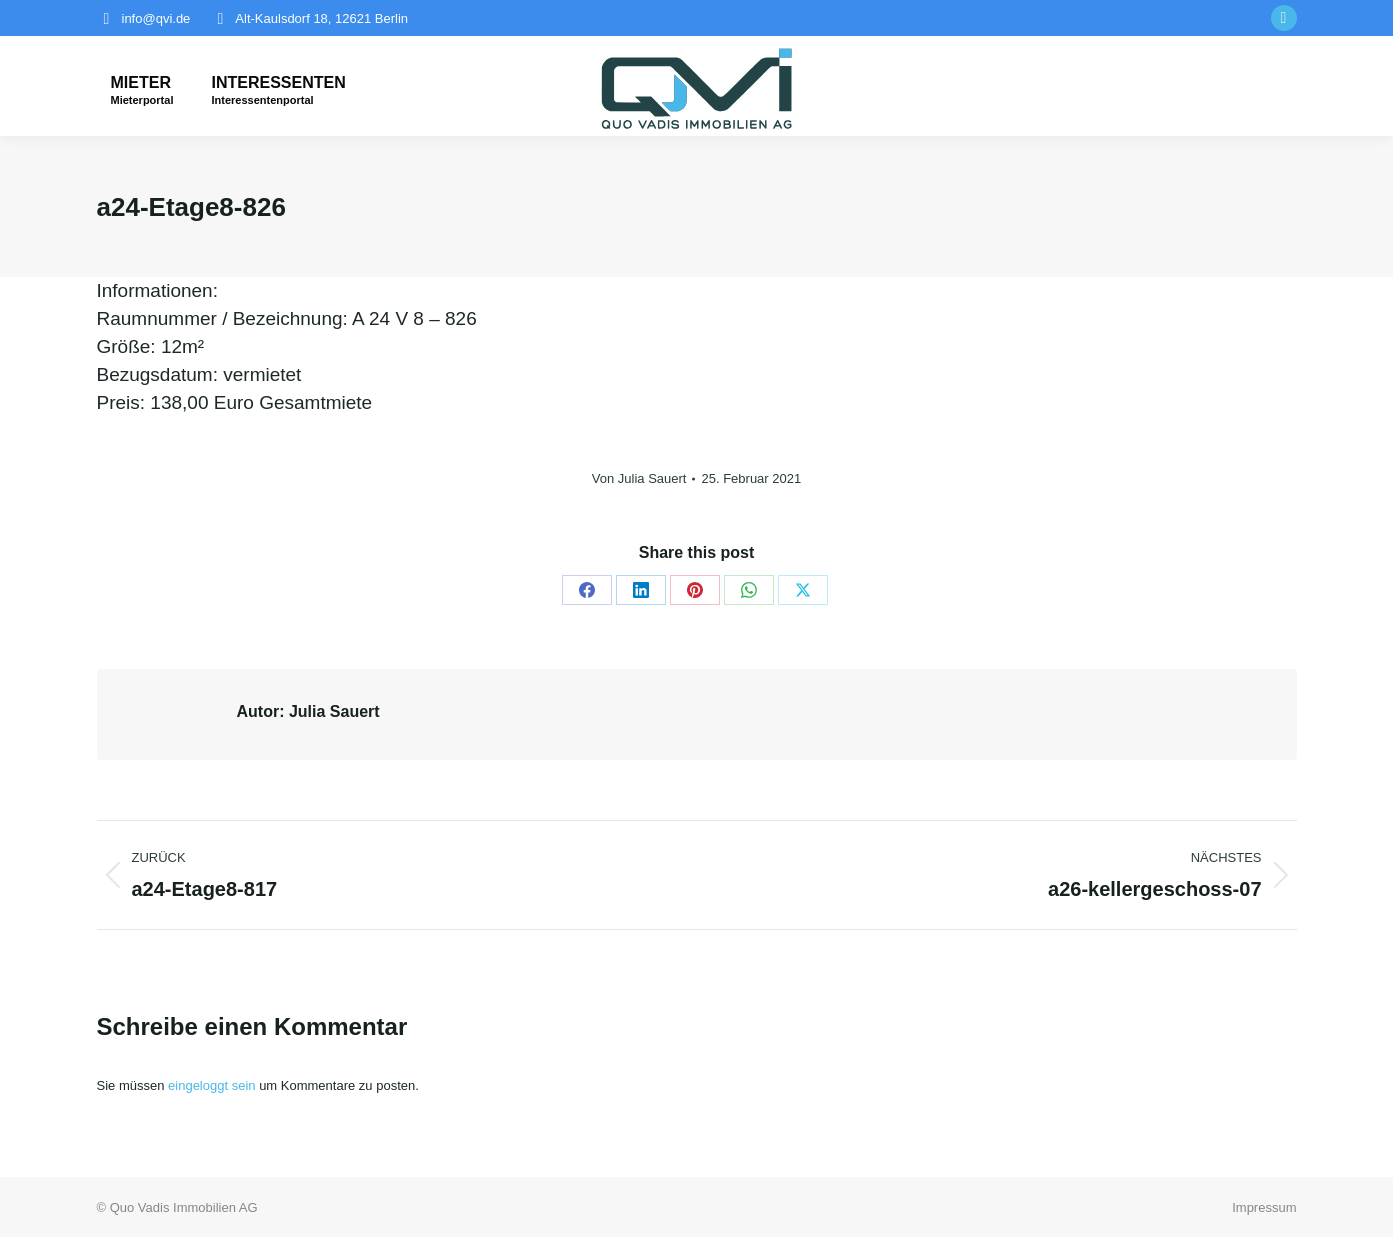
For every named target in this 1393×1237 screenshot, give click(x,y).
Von (639, 478)
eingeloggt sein (211, 1085)
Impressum (1264, 1207)
